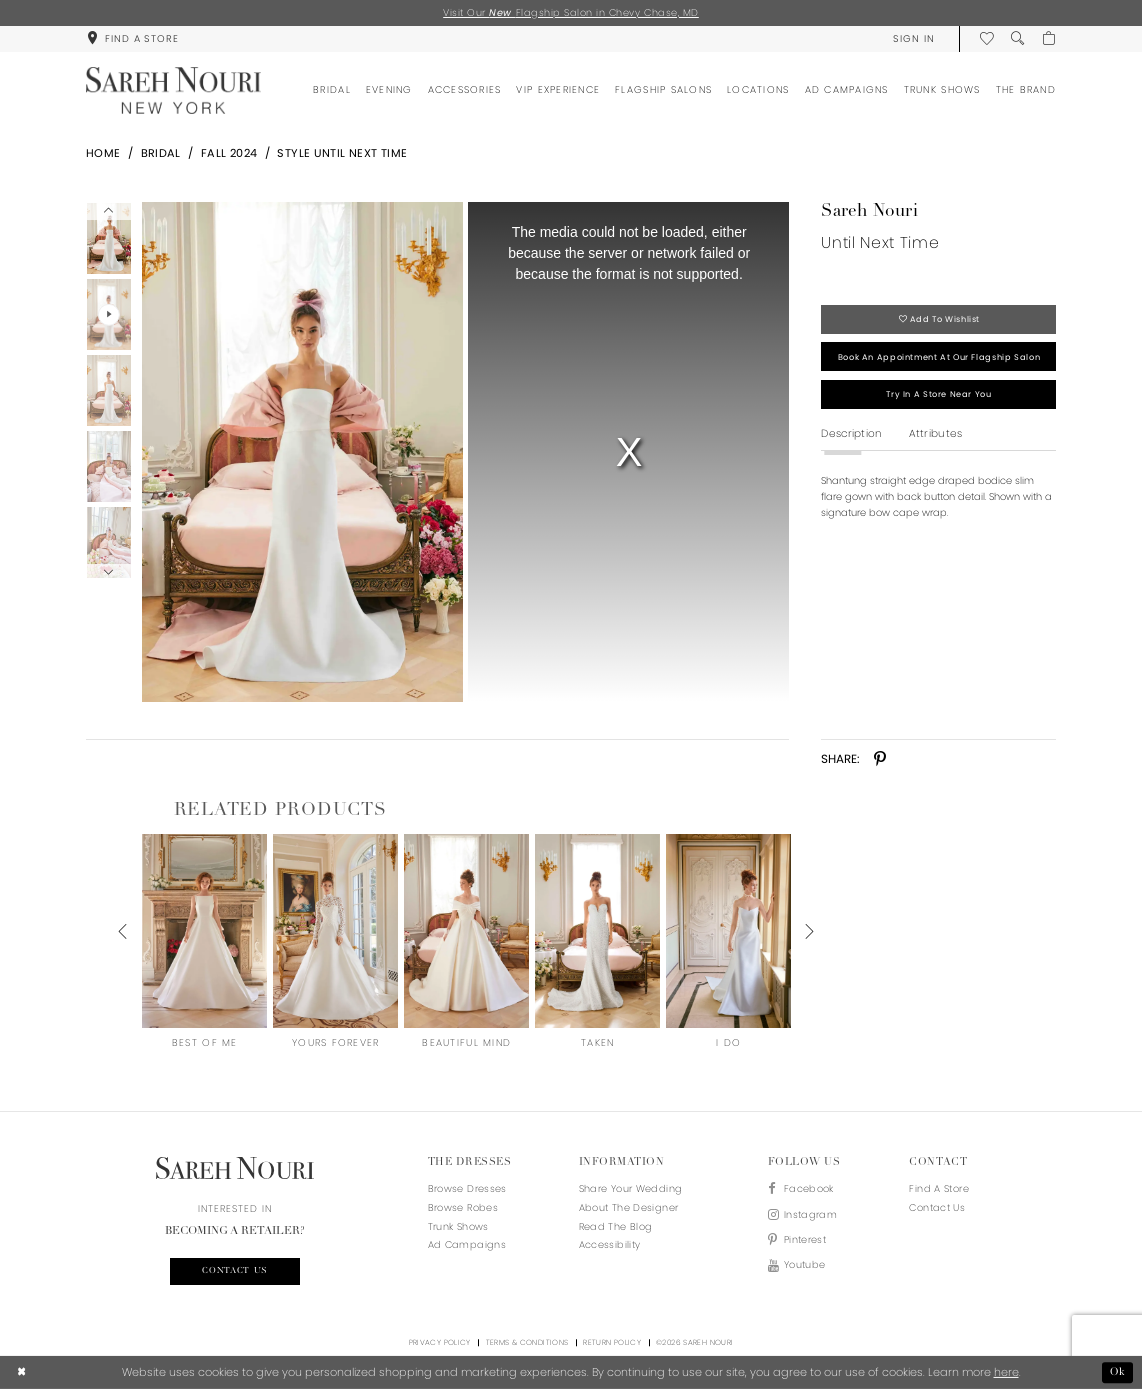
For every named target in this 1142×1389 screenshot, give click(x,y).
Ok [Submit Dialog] (1118, 1372)
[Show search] (1017, 38)
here (1006, 1372)
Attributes (936, 433)
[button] (913, 38)
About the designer (629, 1207)
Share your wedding (631, 1188)
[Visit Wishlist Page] (986, 38)
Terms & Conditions (527, 1342)
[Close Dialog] (22, 1373)
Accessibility (610, 1244)
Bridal (161, 153)
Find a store (938, 1188)
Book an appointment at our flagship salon (939, 357)
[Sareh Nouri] (173, 90)
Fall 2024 (229, 153)
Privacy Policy (440, 1342)
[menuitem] (132, 38)
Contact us (235, 1271)
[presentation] (204, 931)
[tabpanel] (299, 452)
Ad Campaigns (467, 1244)
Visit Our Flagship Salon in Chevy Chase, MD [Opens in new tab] (571, 12)
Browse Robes (463, 1207)
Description (851, 433)
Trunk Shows (458, 1226)
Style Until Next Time (342, 153)
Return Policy (612, 1342)
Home (103, 153)
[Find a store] (132, 38)
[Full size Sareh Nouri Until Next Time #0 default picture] (302, 452)
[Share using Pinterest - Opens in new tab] (880, 759)
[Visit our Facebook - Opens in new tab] (802, 1189)
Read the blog (616, 1226)
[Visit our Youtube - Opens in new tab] (802, 1265)
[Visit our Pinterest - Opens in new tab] (802, 1240)
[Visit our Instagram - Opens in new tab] (802, 1215)
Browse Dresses (467, 1188)
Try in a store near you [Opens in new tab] (938, 394)
